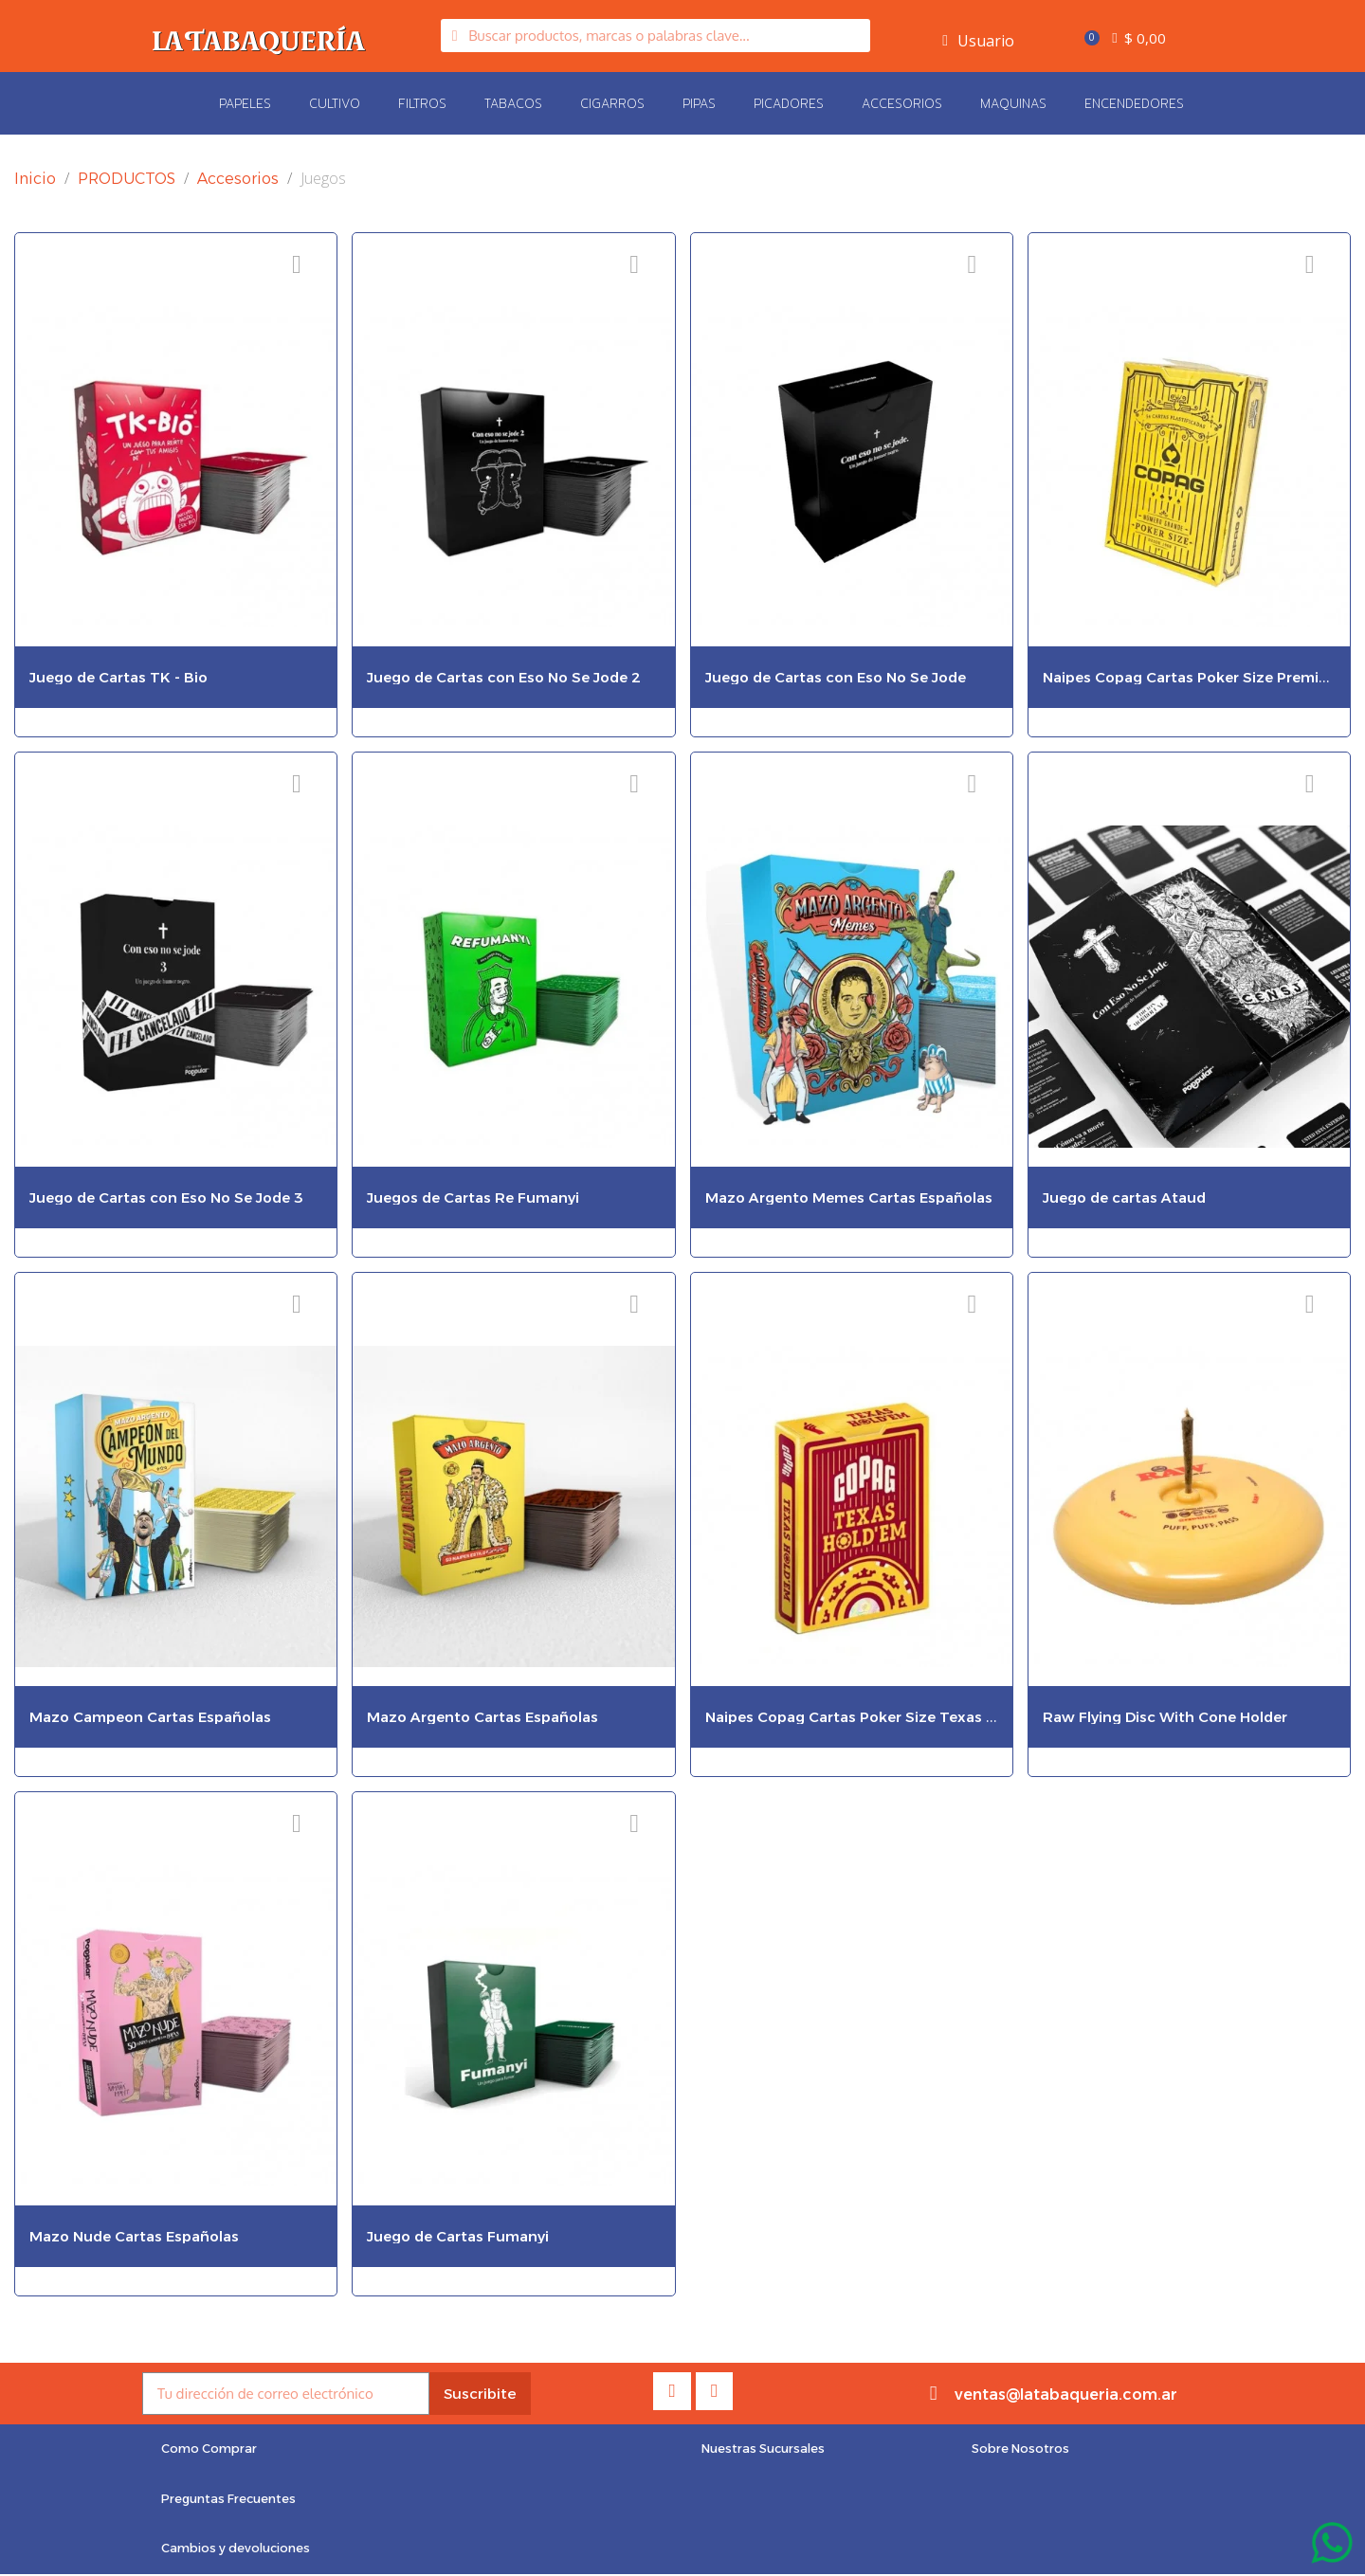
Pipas (699, 103)
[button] (210, 2450)
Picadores (789, 103)
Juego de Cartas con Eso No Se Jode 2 (504, 677)
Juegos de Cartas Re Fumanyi (473, 1197)
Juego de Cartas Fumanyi (458, 2236)
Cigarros (612, 103)
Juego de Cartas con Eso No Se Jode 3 (166, 1197)
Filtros (422, 103)
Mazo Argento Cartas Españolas (482, 1717)
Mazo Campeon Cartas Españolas (150, 1717)
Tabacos (513, 103)
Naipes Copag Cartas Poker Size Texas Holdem (873, 1717)
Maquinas (1013, 103)
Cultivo (334, 103)
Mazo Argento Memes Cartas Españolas (848, 1197)
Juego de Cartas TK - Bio (118, 677)
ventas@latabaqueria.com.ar (1066, 2395)
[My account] (978, 41)
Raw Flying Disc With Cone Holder (1165, 1717)
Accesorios (902, 103)
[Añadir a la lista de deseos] (296, 265)
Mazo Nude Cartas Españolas (134, 2236)
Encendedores (1134, 103)
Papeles (245, 103)
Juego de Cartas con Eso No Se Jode (835, 677)
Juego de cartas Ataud (1124, 1197)
